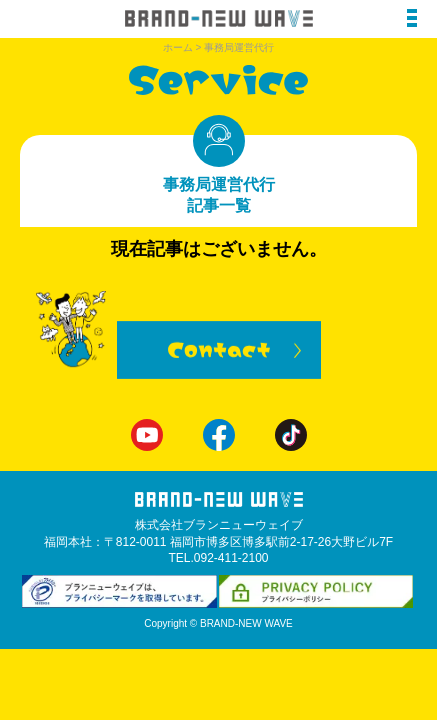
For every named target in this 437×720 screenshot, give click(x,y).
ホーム (178, 47)
